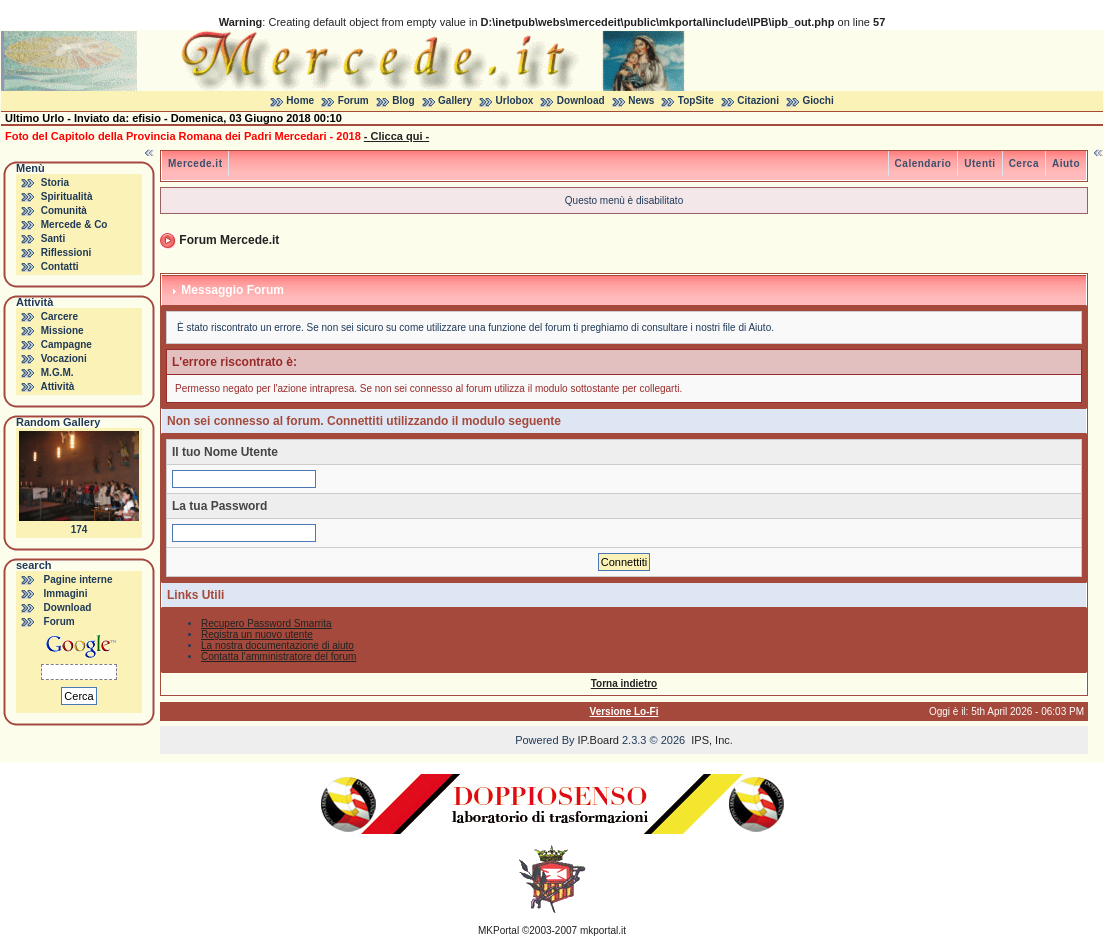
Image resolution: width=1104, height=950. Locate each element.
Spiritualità (67, 196)
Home (300, 100)
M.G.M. (57, 372)
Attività (57, 386)
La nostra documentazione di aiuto (277, 645)
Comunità (64, 210)
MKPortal (498, 930)
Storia (55, 182)
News (641, 100)
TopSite (696, 100)
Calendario (923, 163)
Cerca (1024, 163)
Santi (53, 238)
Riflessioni (66, 252)
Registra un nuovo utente (257, 634)
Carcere (59, 316)
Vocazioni (64, 358)
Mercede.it (195, 163)
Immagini (66, 593)
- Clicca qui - (396, 136)
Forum (353, 100)
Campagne (66, 344)
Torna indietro (624, 683)
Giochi (818, 100)
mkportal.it (603, 930)
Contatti (60, 266)
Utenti (979, 163)
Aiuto (1066, 163)
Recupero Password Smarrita (266, 623)
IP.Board (598, 740)
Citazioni (758, 100)
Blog (403, 100)
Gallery (455, 100)
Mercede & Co (74, 224)
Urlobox (515, 100)
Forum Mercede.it (229, 240)
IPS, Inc (710, 740)
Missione (62, 330)
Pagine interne (78, 579)
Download (581, 100)
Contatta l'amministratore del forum (278, 656)
